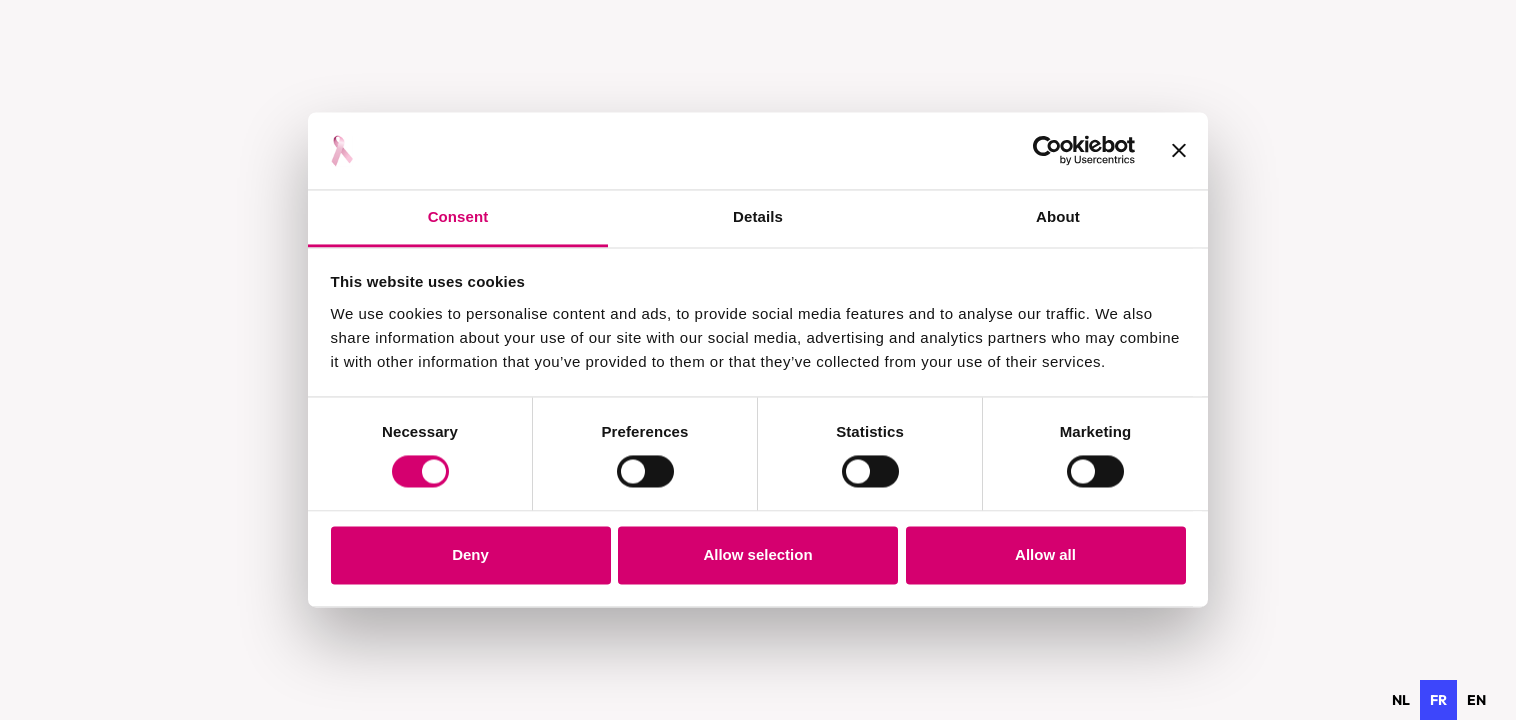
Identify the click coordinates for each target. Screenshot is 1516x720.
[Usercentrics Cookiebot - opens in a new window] (1047, 151)
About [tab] (1058, 216)
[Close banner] (1179, 151)
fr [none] (1438, 700)
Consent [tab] (458, 216)
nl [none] (1401, 700)
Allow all (1045, 554)
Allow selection (757, 554)
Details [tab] (758, 216)
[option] (1401, 700)
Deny (470, 554)
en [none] (1476, 700)
